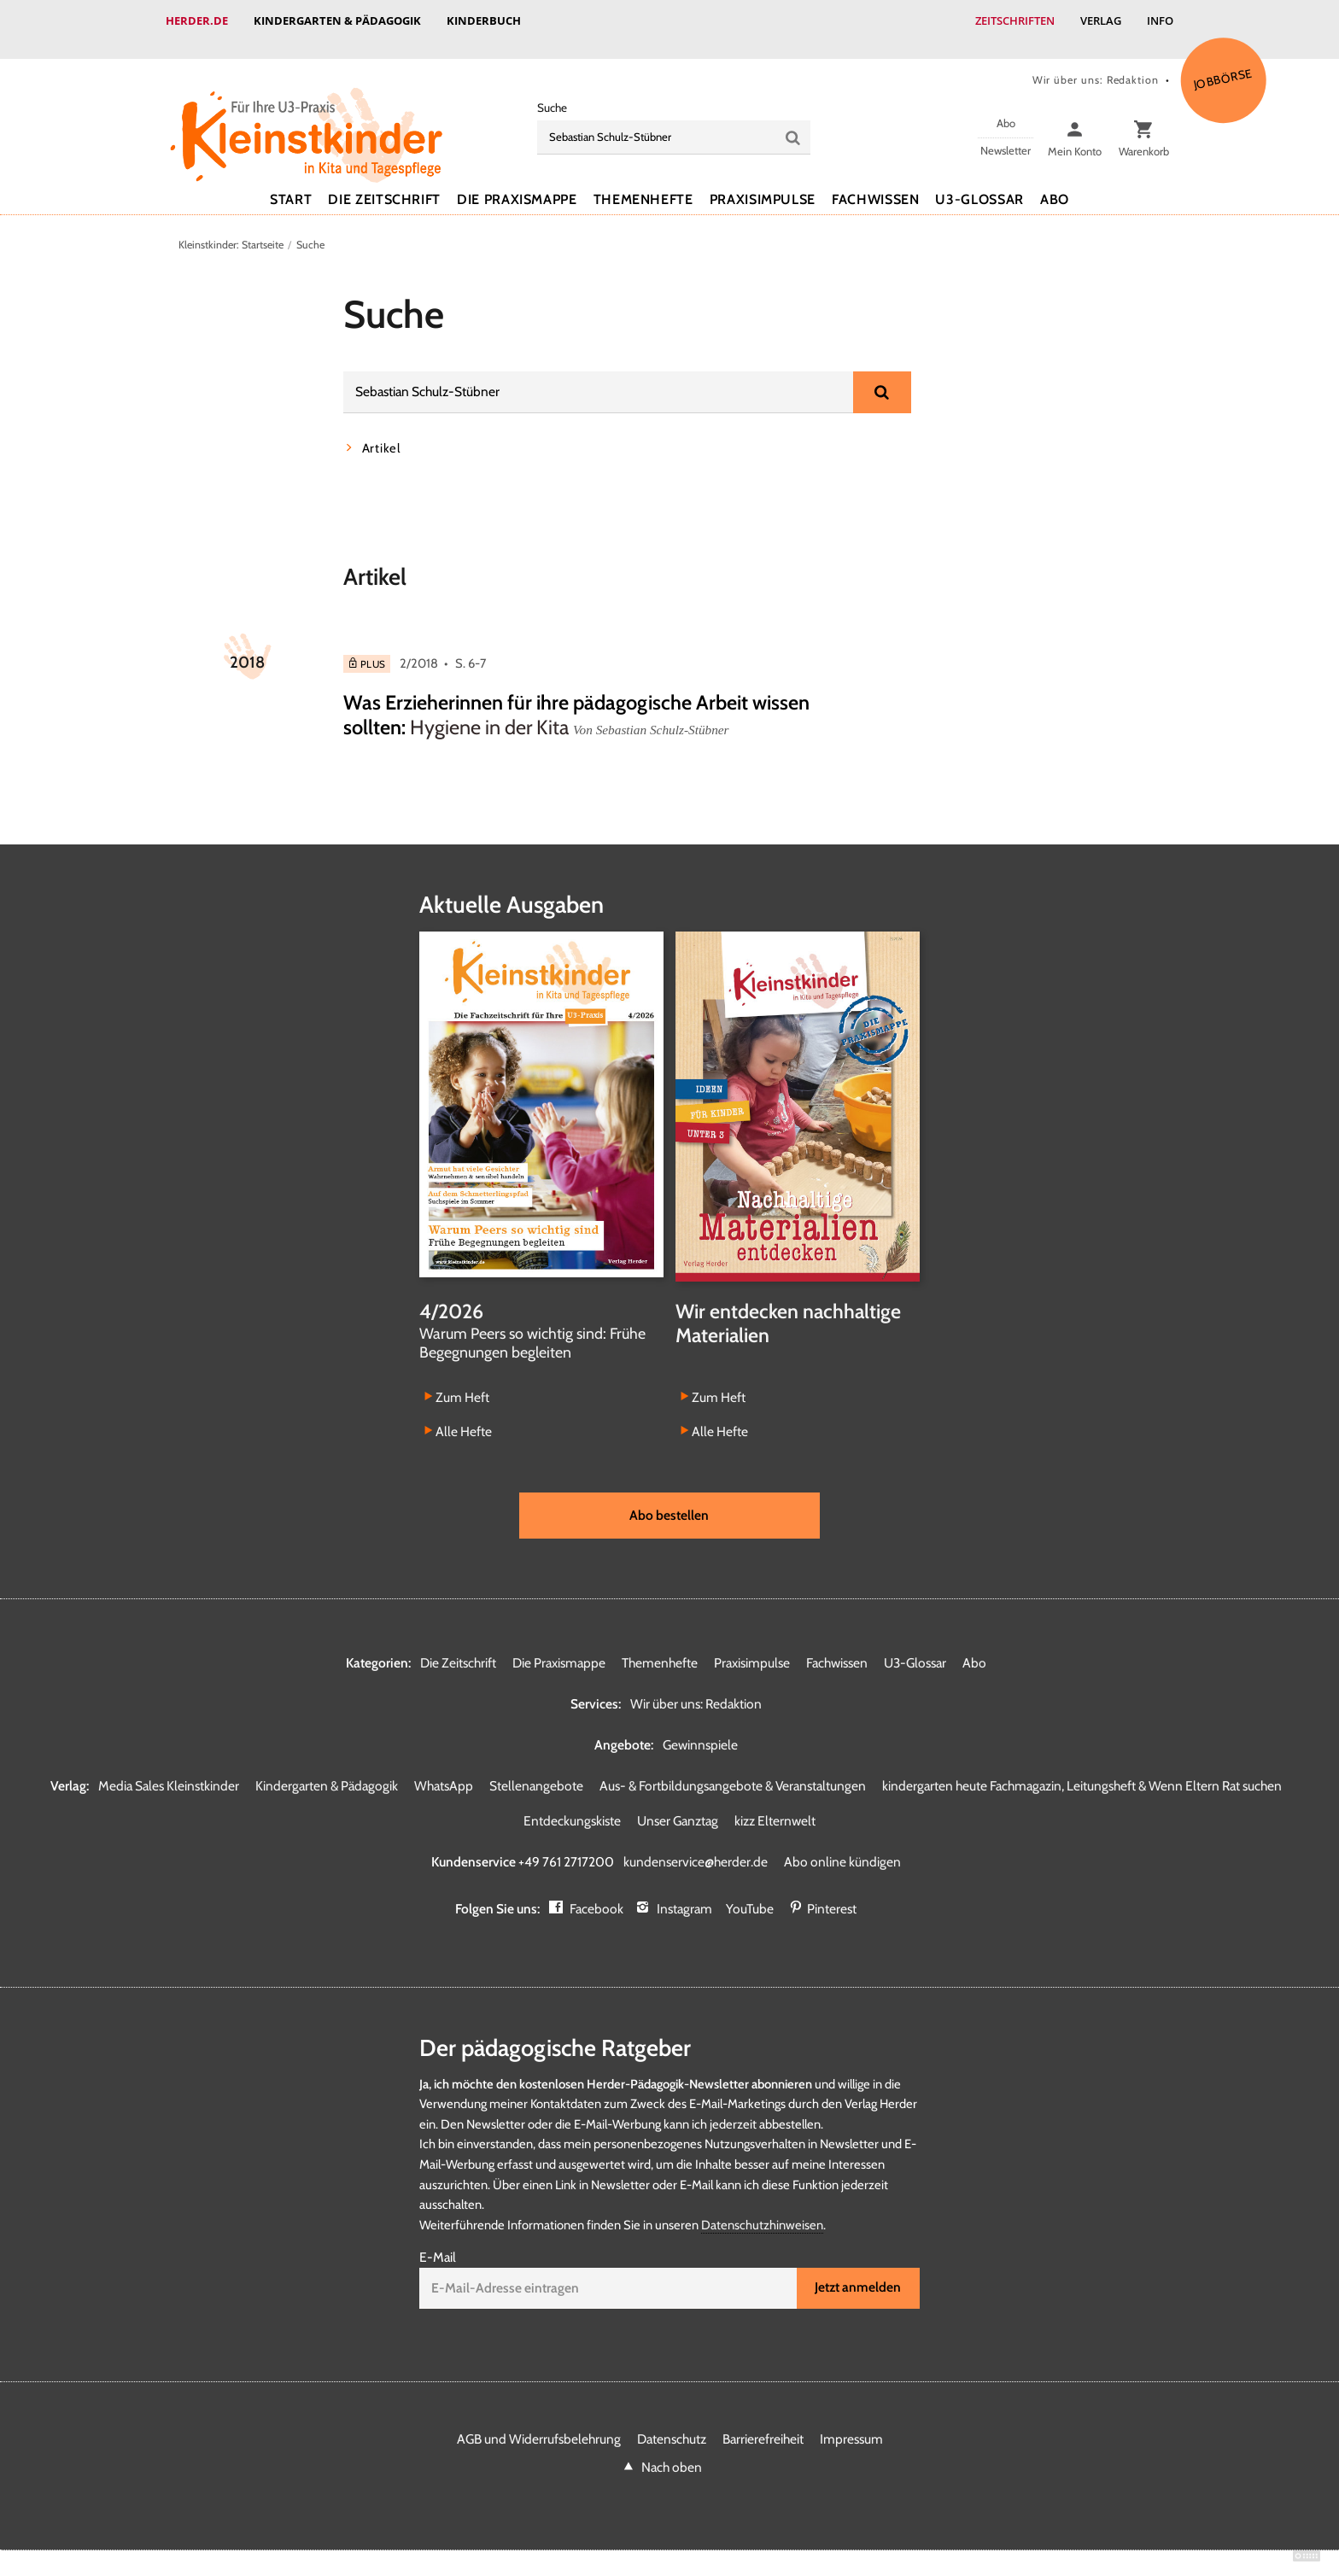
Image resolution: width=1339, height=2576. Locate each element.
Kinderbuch (484, 20)
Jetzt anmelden (858, 2270)
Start (291, 182)
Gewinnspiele (700, 1728)
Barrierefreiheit (763, 2422)
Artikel (381, 431)
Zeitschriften (1015, 20)
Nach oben (671, 2450)
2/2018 (419, 646)
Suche (552, 90)
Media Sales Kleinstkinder (168, 1769)
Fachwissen (875, 182)
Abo (1054, 182)
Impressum (851, 2422)
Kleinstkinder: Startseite (231, 227)
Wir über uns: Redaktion (1095, 62)
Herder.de (197, 20)
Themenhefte (643, 182)
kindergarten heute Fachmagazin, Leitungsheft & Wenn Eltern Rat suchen (1082, 1769)
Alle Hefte (464, 1414)
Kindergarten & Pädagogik (337, 20)
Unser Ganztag (677, 1804)
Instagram (684, 1892)
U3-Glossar (979, 182)
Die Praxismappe (517, 182)
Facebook (596, 1892)
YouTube (750, 1892)
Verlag (1100, 20)
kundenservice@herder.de (695, 1845)
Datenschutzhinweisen (762, 2208)
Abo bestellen (669, 1498)
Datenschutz (671, 2422)
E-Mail (437, 2240)
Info (1160, 20)
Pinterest (832, 1892)
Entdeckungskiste (572, 1804)
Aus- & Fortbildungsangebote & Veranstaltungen (732, 1769)
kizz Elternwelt (775, 1804)
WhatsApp (443, 1769)
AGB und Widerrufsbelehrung (539, 2422)
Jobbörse (1223, 61)
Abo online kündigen (842, 1845)
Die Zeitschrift (384, 182)
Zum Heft (462, 1380)
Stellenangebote (536, 1769)
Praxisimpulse (763, 182)
